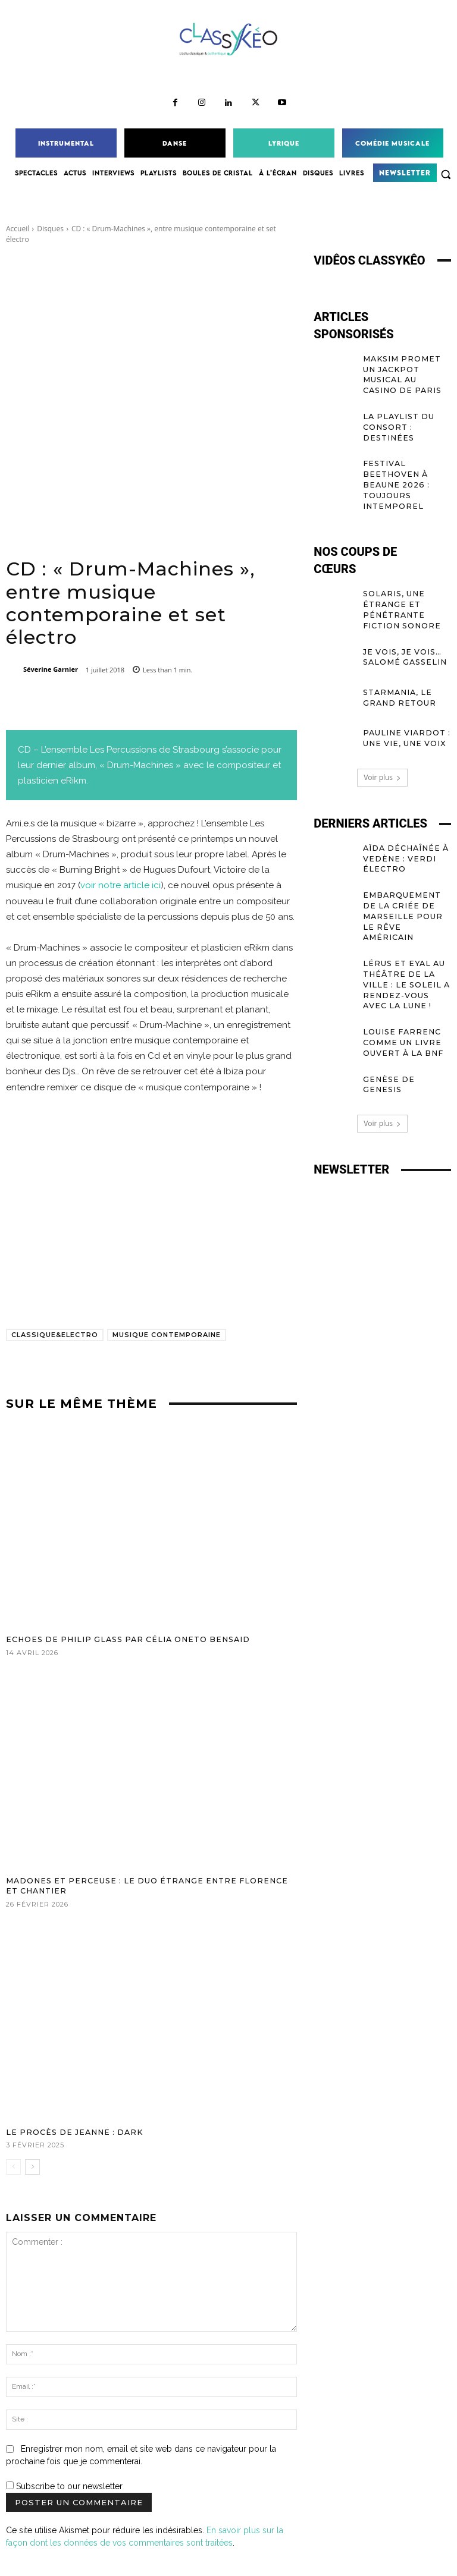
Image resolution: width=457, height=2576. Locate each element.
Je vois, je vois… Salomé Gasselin (402, 636)
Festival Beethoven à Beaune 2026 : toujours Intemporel (394, 469)
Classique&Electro (54, 1335)
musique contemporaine (166, 1335)
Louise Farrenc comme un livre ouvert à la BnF (401, 1004)
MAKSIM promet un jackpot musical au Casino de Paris (406, 368)
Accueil (17, 229)
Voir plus (382, 758)
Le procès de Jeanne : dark (70, 2129)
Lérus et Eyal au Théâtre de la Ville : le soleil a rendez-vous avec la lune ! (407, 948)
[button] (445, 174)
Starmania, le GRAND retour (398, 677)
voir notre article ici (120, 885)
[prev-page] (13, 2164)
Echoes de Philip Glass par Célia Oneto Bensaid (119, 1638)
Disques (50, 229)
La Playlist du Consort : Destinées (396, 413)
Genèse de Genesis (405, 1039)
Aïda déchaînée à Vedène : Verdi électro (403, 838)
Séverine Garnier (50, 669)
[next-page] (32, 2164)
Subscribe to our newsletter (64, 2484)
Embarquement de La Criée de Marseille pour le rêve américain (406, 888)
